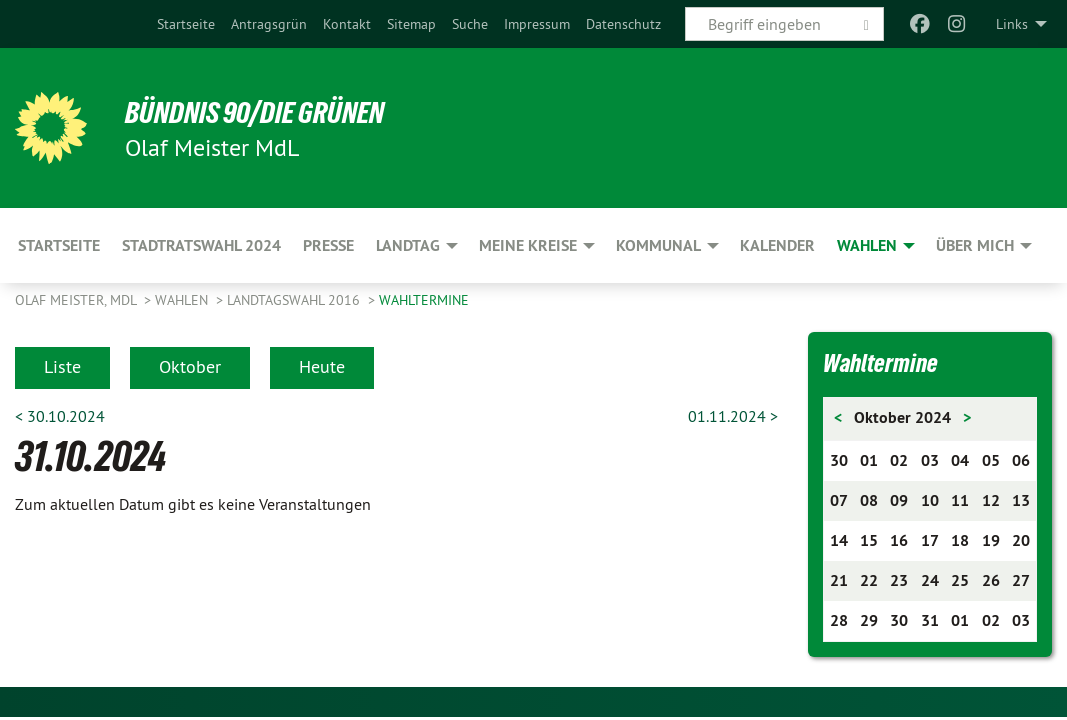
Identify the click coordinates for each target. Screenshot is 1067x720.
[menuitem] (186, 24)
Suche (470, 24)
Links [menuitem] (1012, 24)
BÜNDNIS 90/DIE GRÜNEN (261, 112)
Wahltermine (424, 300)
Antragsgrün (269, 24)
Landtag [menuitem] (408, 245)
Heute (322, 366)
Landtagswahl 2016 (295, 300)
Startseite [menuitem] (59, 245)
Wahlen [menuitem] (867, 245)
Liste (62, 366)
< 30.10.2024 (60, 416)
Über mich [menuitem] (975, 245)
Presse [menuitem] (328, 245)
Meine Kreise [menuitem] (528, 245)
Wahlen (183, 300)
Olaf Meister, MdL (77, 300)
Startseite (186, 24)
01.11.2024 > (733, 416)
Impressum (537, 24)
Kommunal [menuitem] (658, 245)
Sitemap (411, 24)
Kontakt (347, 24)
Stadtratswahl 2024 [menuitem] (201, 245)
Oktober (190, 366)
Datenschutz (623, 24)
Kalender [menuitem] (777, 245)
